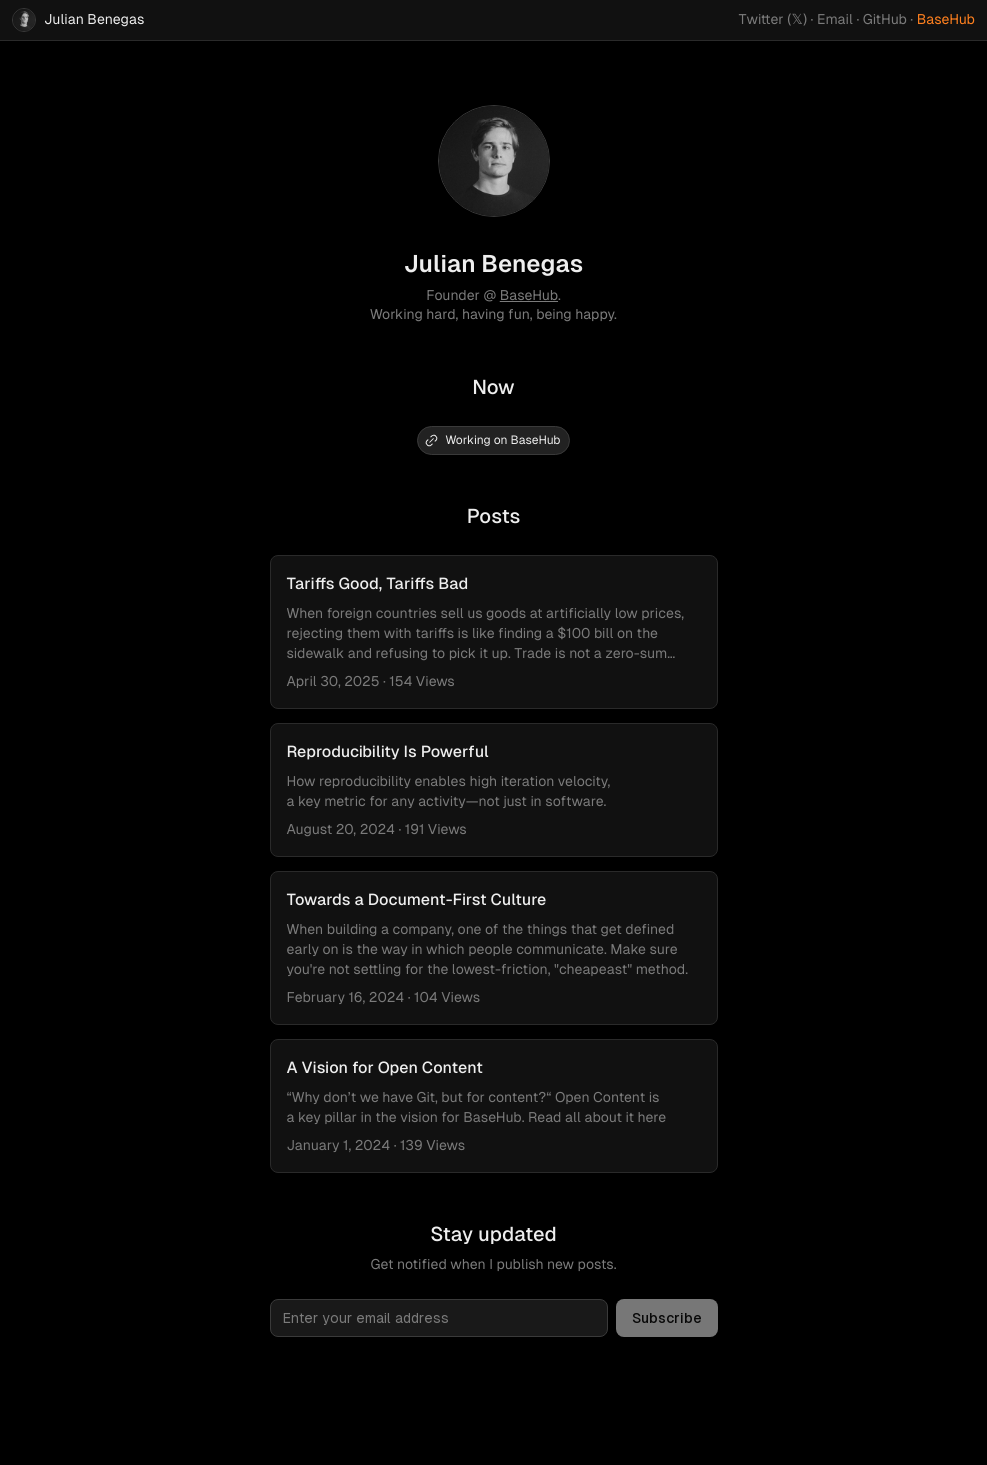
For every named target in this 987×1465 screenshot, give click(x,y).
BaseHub (946, 20)
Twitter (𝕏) (773, 20)
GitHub (885, 20)
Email (835, 20)
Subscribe (667, 1318)
